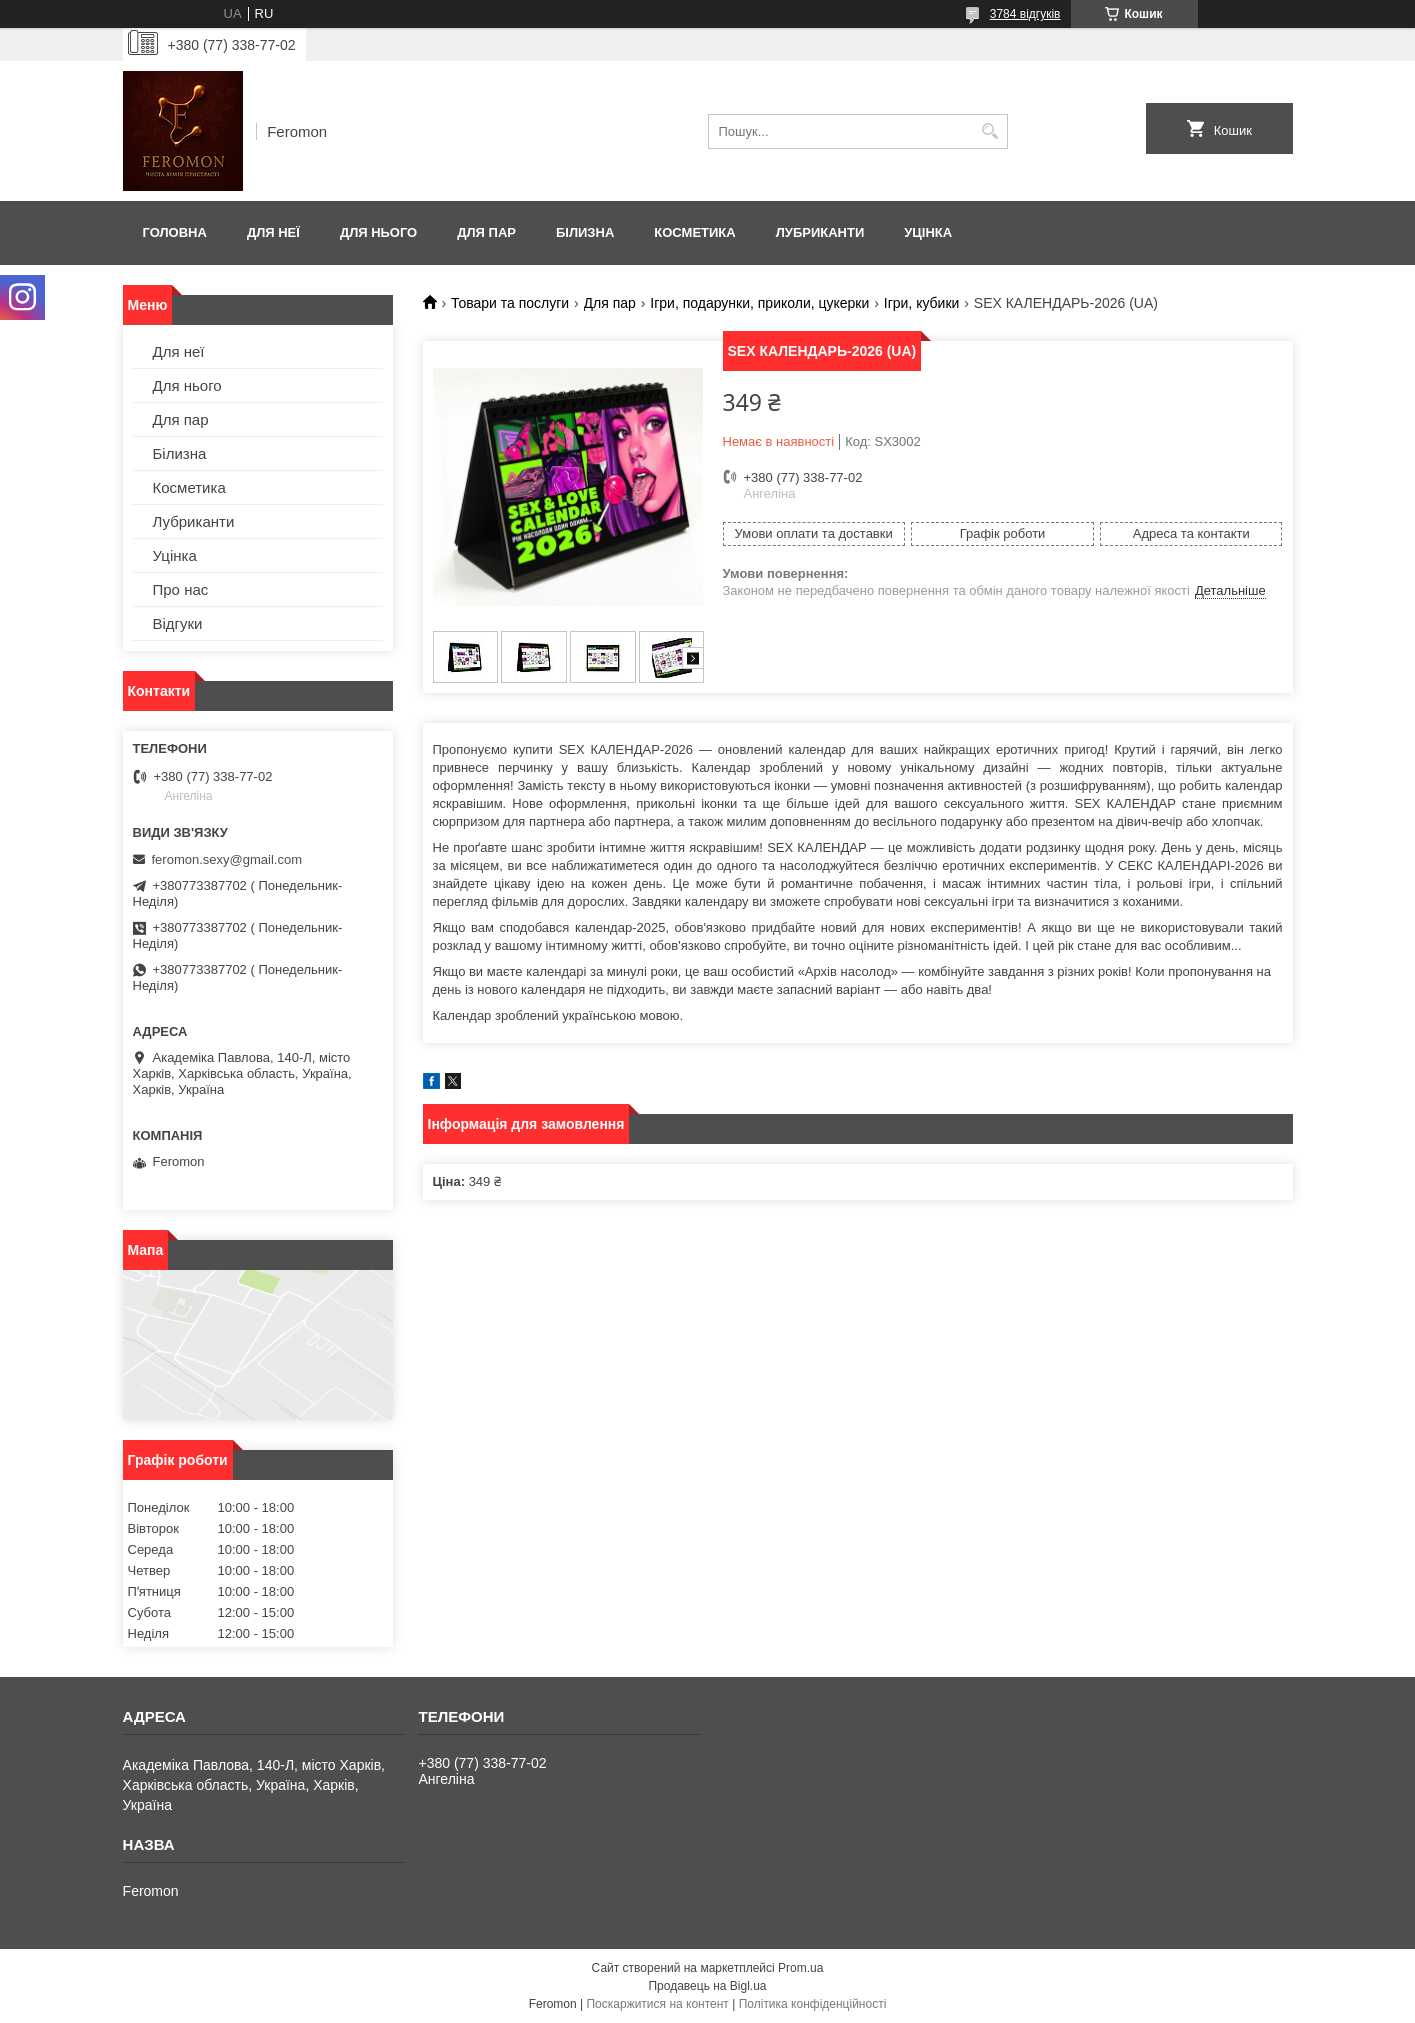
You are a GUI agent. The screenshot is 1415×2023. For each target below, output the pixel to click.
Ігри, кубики (922, 303)
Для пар (486, 232)
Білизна (585, 232)
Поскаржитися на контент (657, 2004)
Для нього (378, 232)
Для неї (273, 232)
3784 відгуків (1025, 14)
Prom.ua (800, 1968)
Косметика (694, 232)
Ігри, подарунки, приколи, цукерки (759, 303)
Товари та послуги (510, 303)
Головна (175, 232)
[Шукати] (990, 131)
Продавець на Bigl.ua (707, 1986)
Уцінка (928, 232)
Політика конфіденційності (813, 2004)
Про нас (181, 589)
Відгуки (178, 623)
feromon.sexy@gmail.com (227, 859)
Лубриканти (820, 232)
